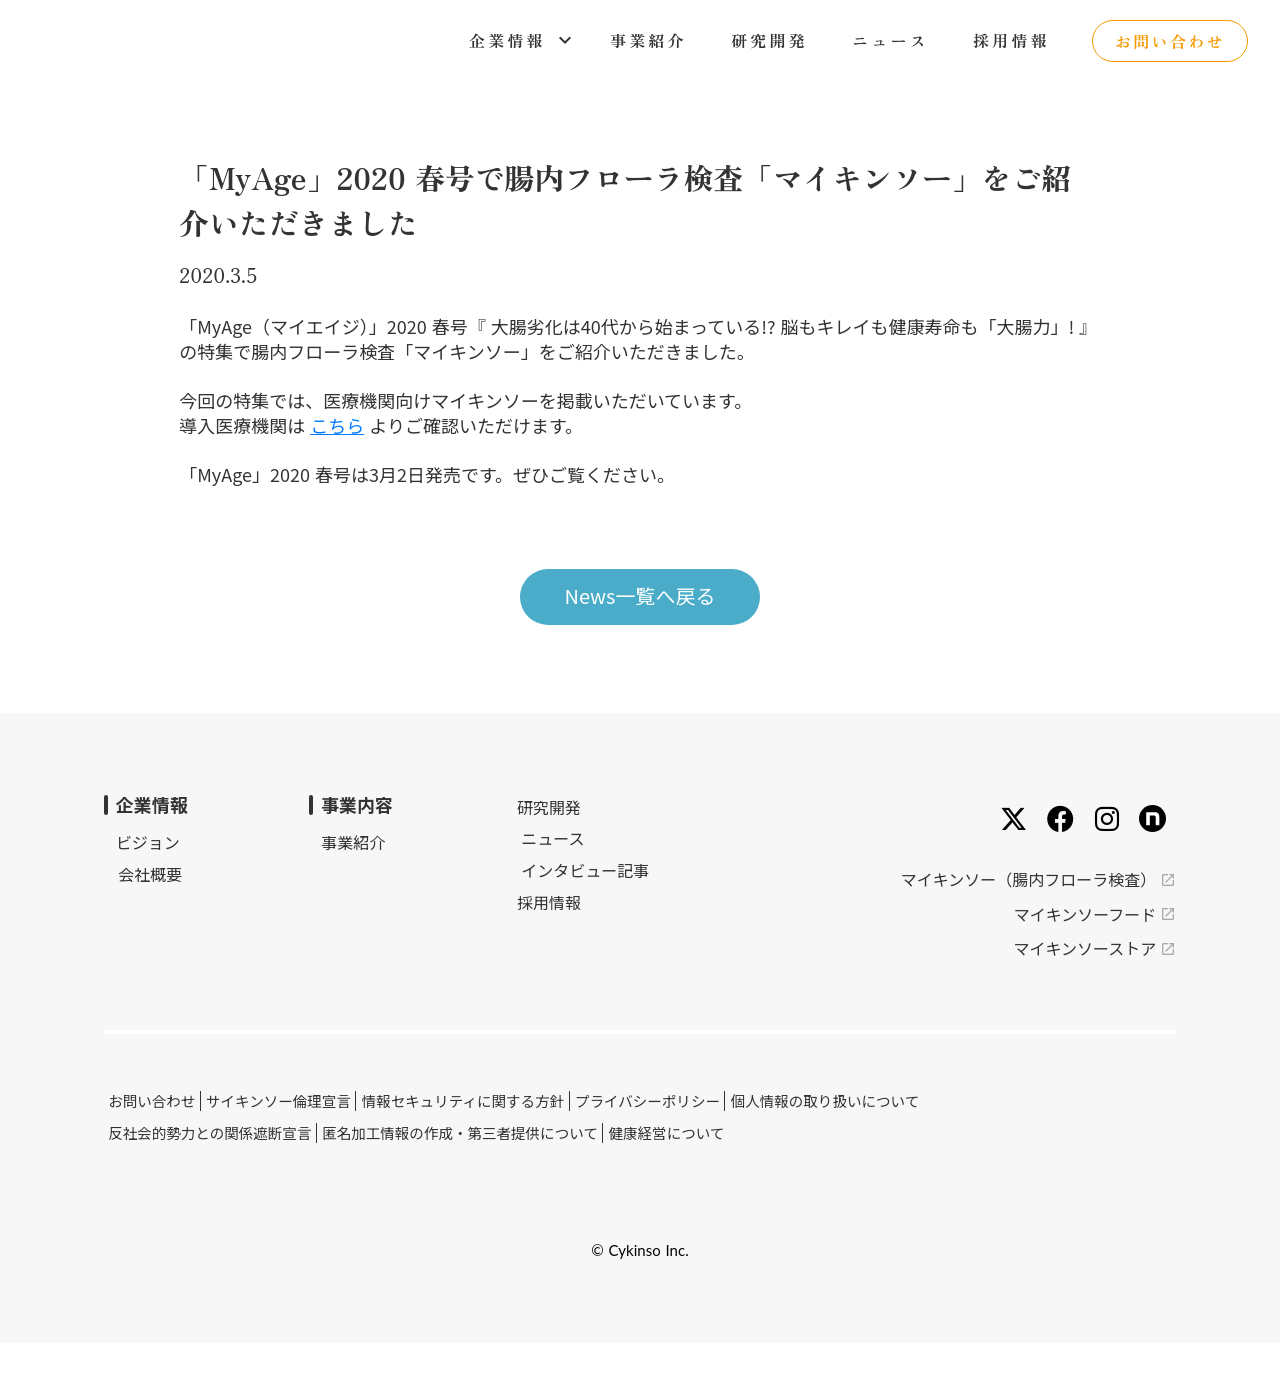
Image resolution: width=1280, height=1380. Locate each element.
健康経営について (691, 1157)
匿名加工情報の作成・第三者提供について (489, 1157)
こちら (398, 446)
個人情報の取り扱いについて (852, 1128)
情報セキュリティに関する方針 (495, 1128)
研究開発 (494, 839)
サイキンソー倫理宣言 (314, 1128)
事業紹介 (344, 880)
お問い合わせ (188, 1128)
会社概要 (184, 912)
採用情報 (494, 934)
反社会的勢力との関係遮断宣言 (244, 1157)
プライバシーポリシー (677, 1128)
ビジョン (184, 880)
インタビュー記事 (526, 902)
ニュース (493, 870)
